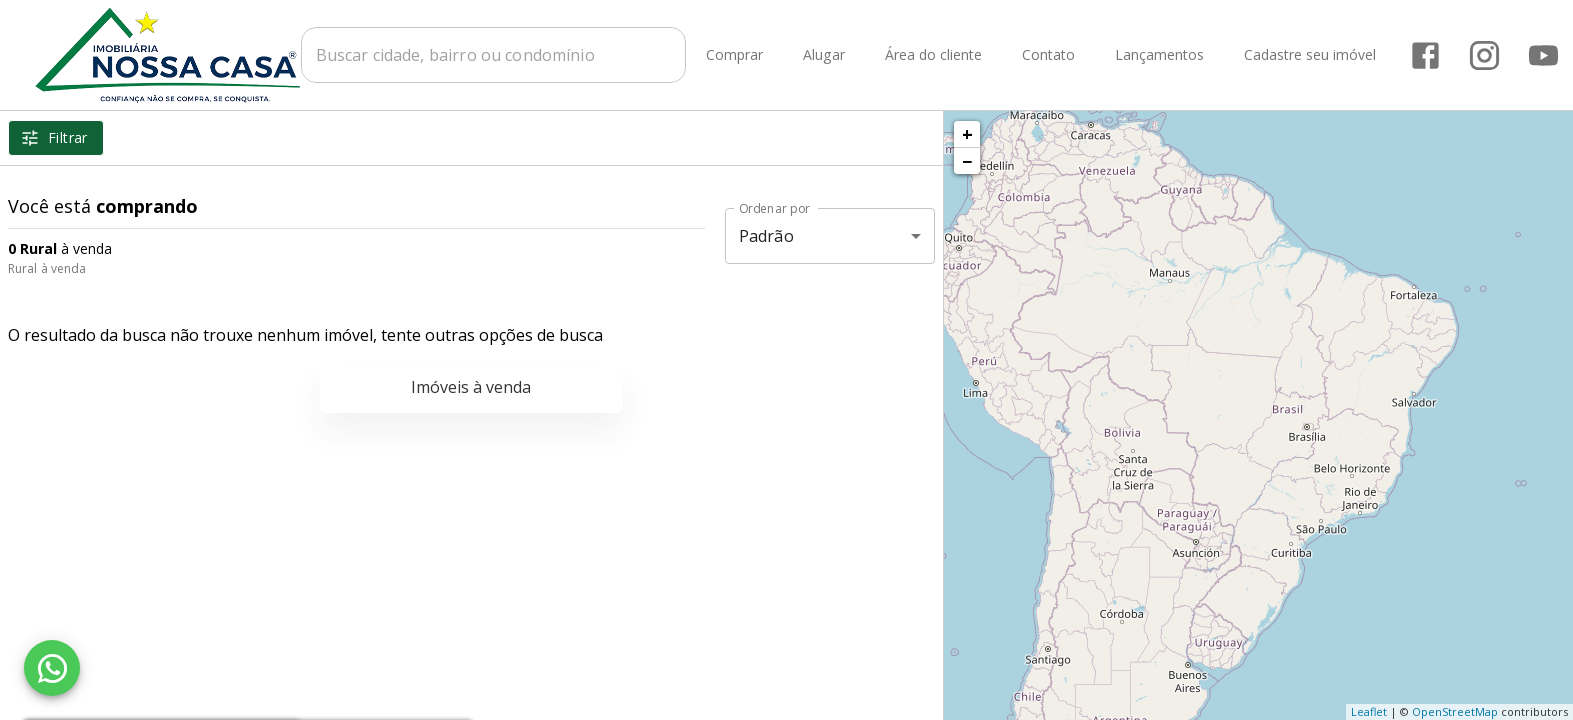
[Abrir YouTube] (1543, 55)
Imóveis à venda (471, 387)
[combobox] (493, 55)
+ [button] (967, 134)
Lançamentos (1159, 55)
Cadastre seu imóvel (1310, 55)
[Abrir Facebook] (1425, 55)
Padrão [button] (766, 236)
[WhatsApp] (52, 668)
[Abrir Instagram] (1484, 55)
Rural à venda (47, 268)
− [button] (967, 161)
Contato (1048, 55)
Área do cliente (933, 55)
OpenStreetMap (1455, 711)
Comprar (734, 55)
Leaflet (1369, 711)
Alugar (824, 55)
